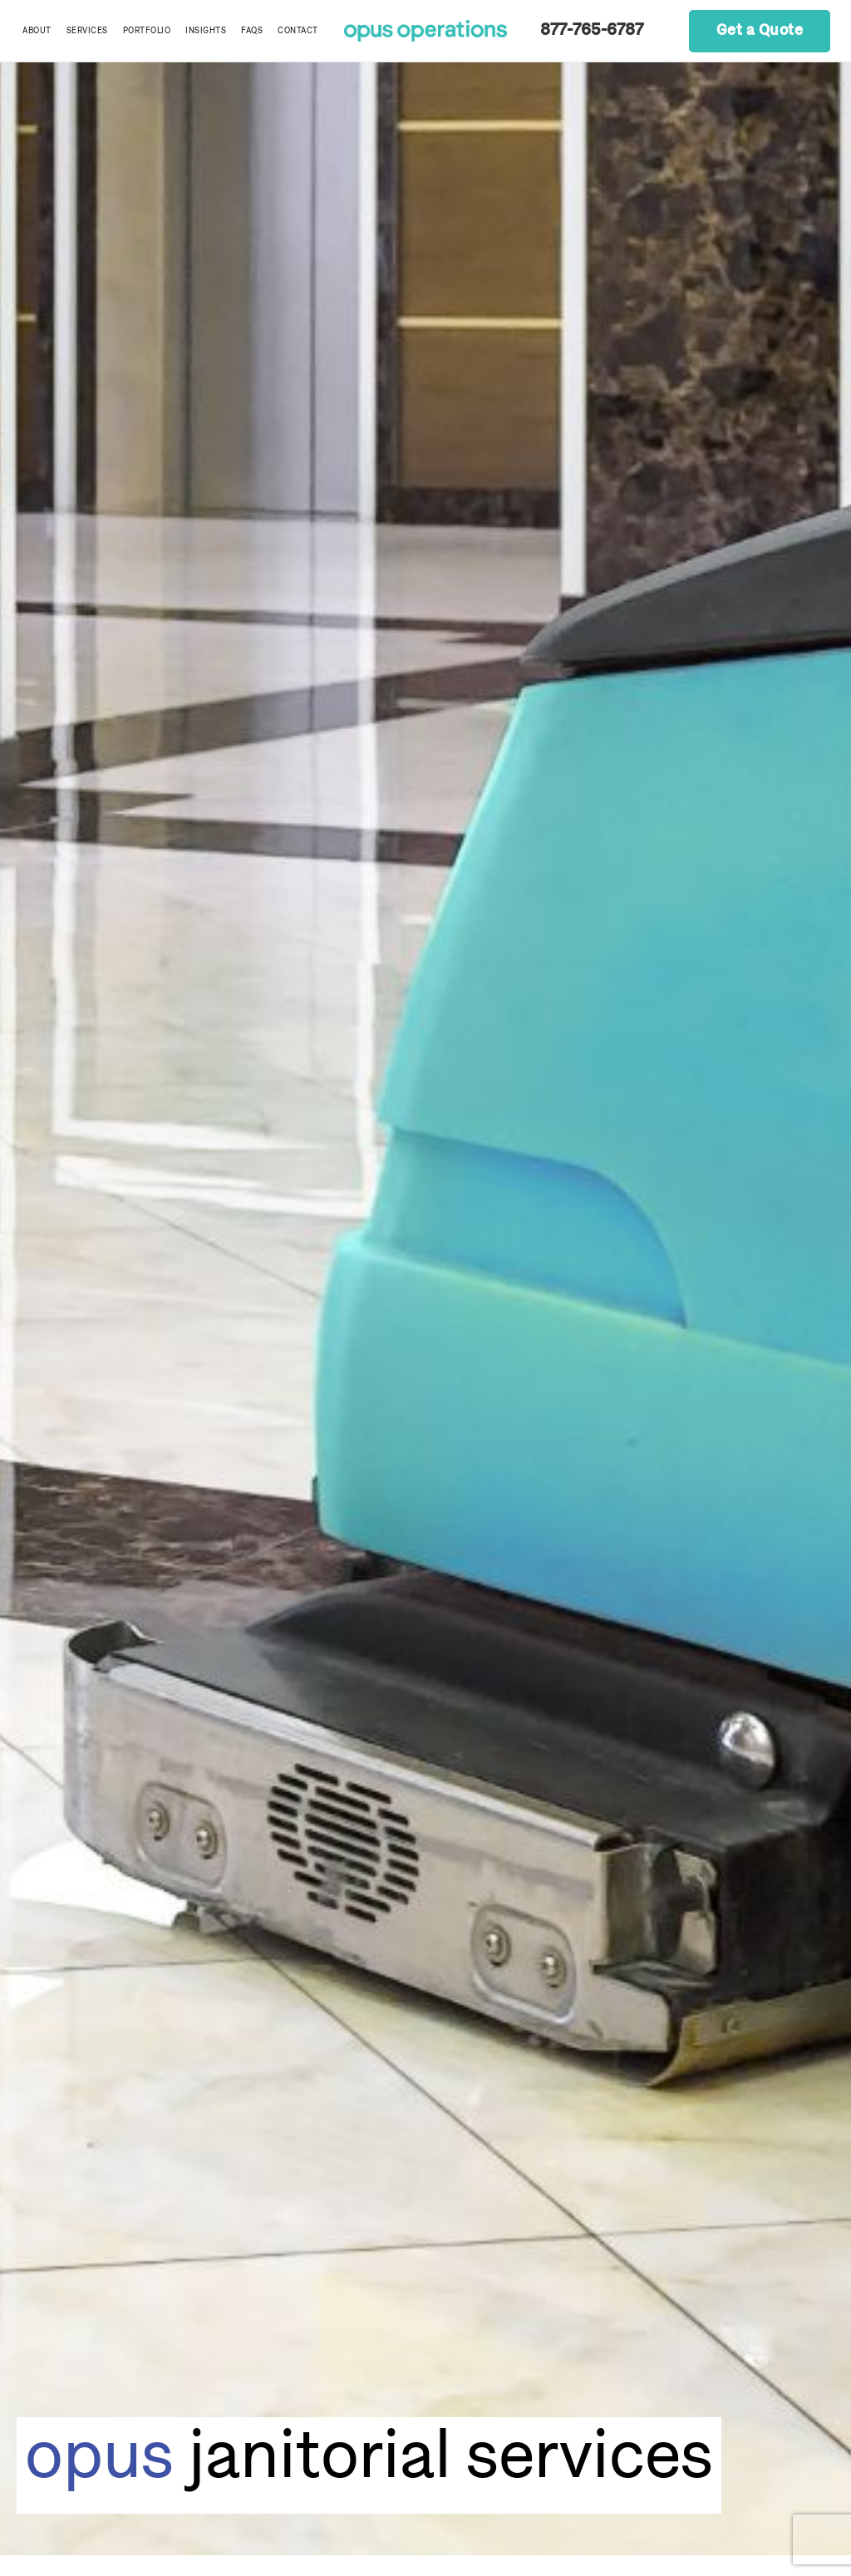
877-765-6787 (591, 30)
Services (87, 31)
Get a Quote (760, 30)
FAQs (252, 31)
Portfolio (147, 31)
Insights (205, 31)
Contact (298, 31)
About (37, 31)
